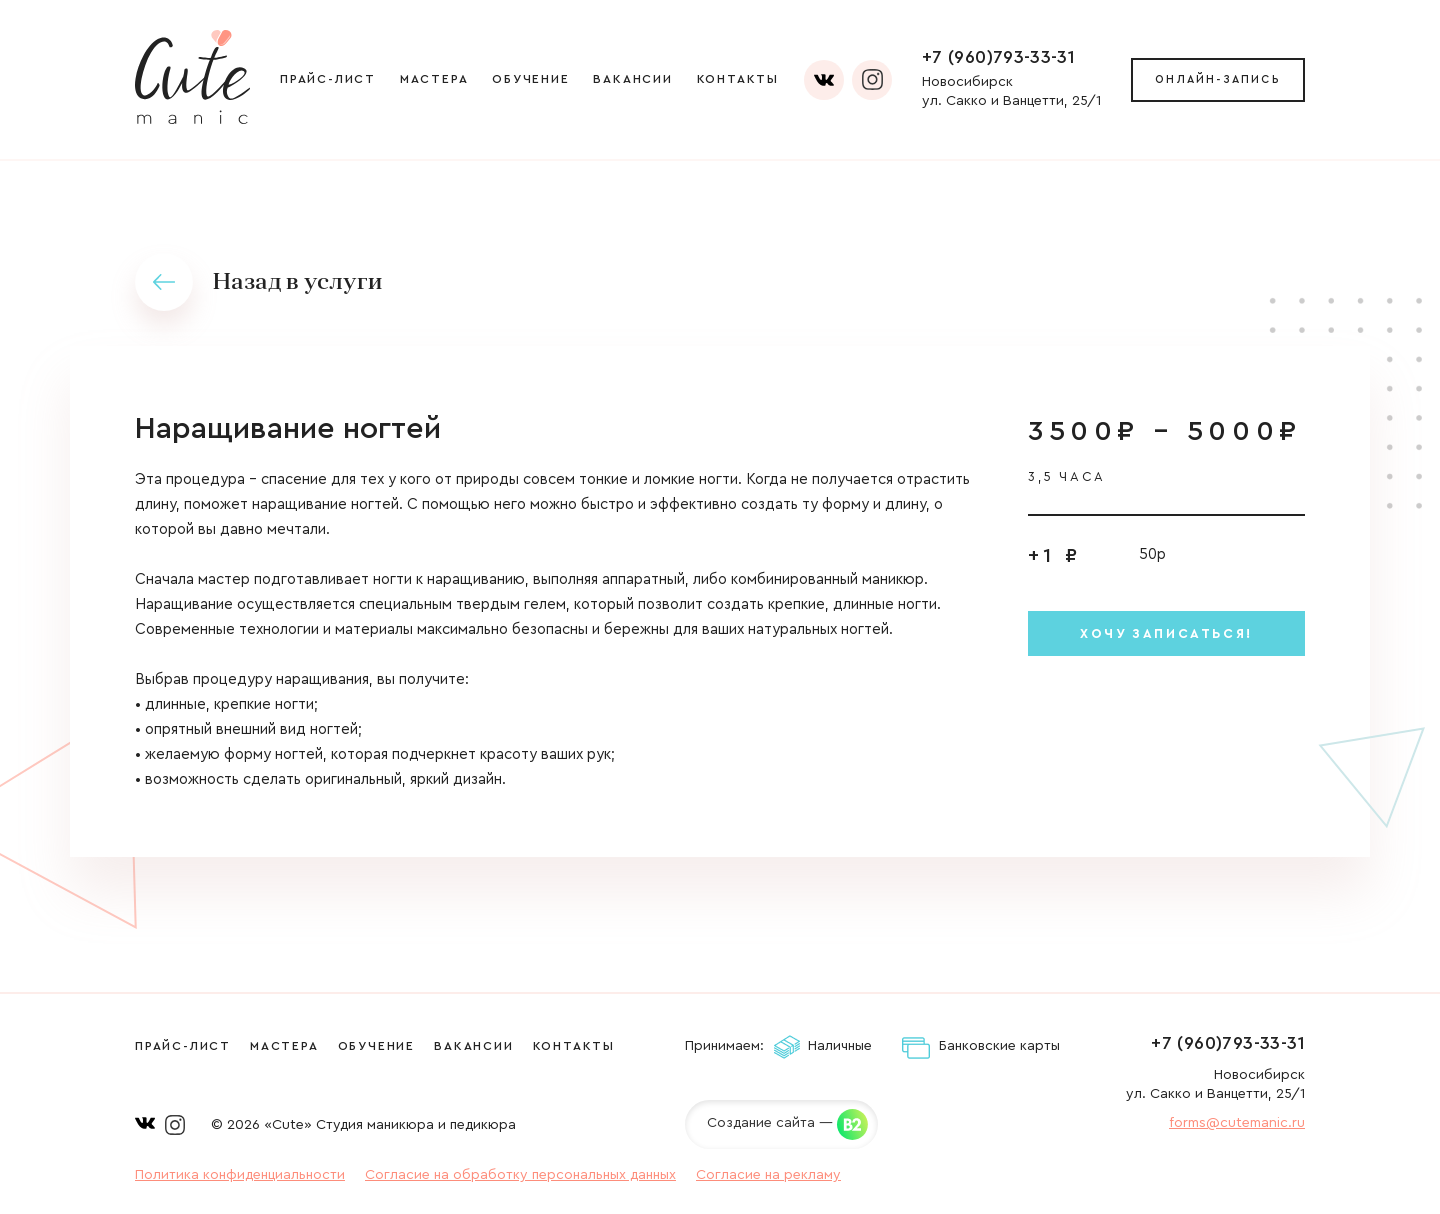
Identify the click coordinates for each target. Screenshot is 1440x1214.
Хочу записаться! (1166, 633)
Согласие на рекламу (768, 1175)
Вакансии (632, 79)
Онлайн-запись (1218, 79)
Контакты (738, 79)
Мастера (434, 79)
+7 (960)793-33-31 (998, 57)
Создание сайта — (770, 1123)
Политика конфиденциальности (240, 1175)
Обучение (530, 79)
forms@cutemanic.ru (1237, 1123)
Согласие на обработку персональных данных (520, 1175)
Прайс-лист (328, 79)
